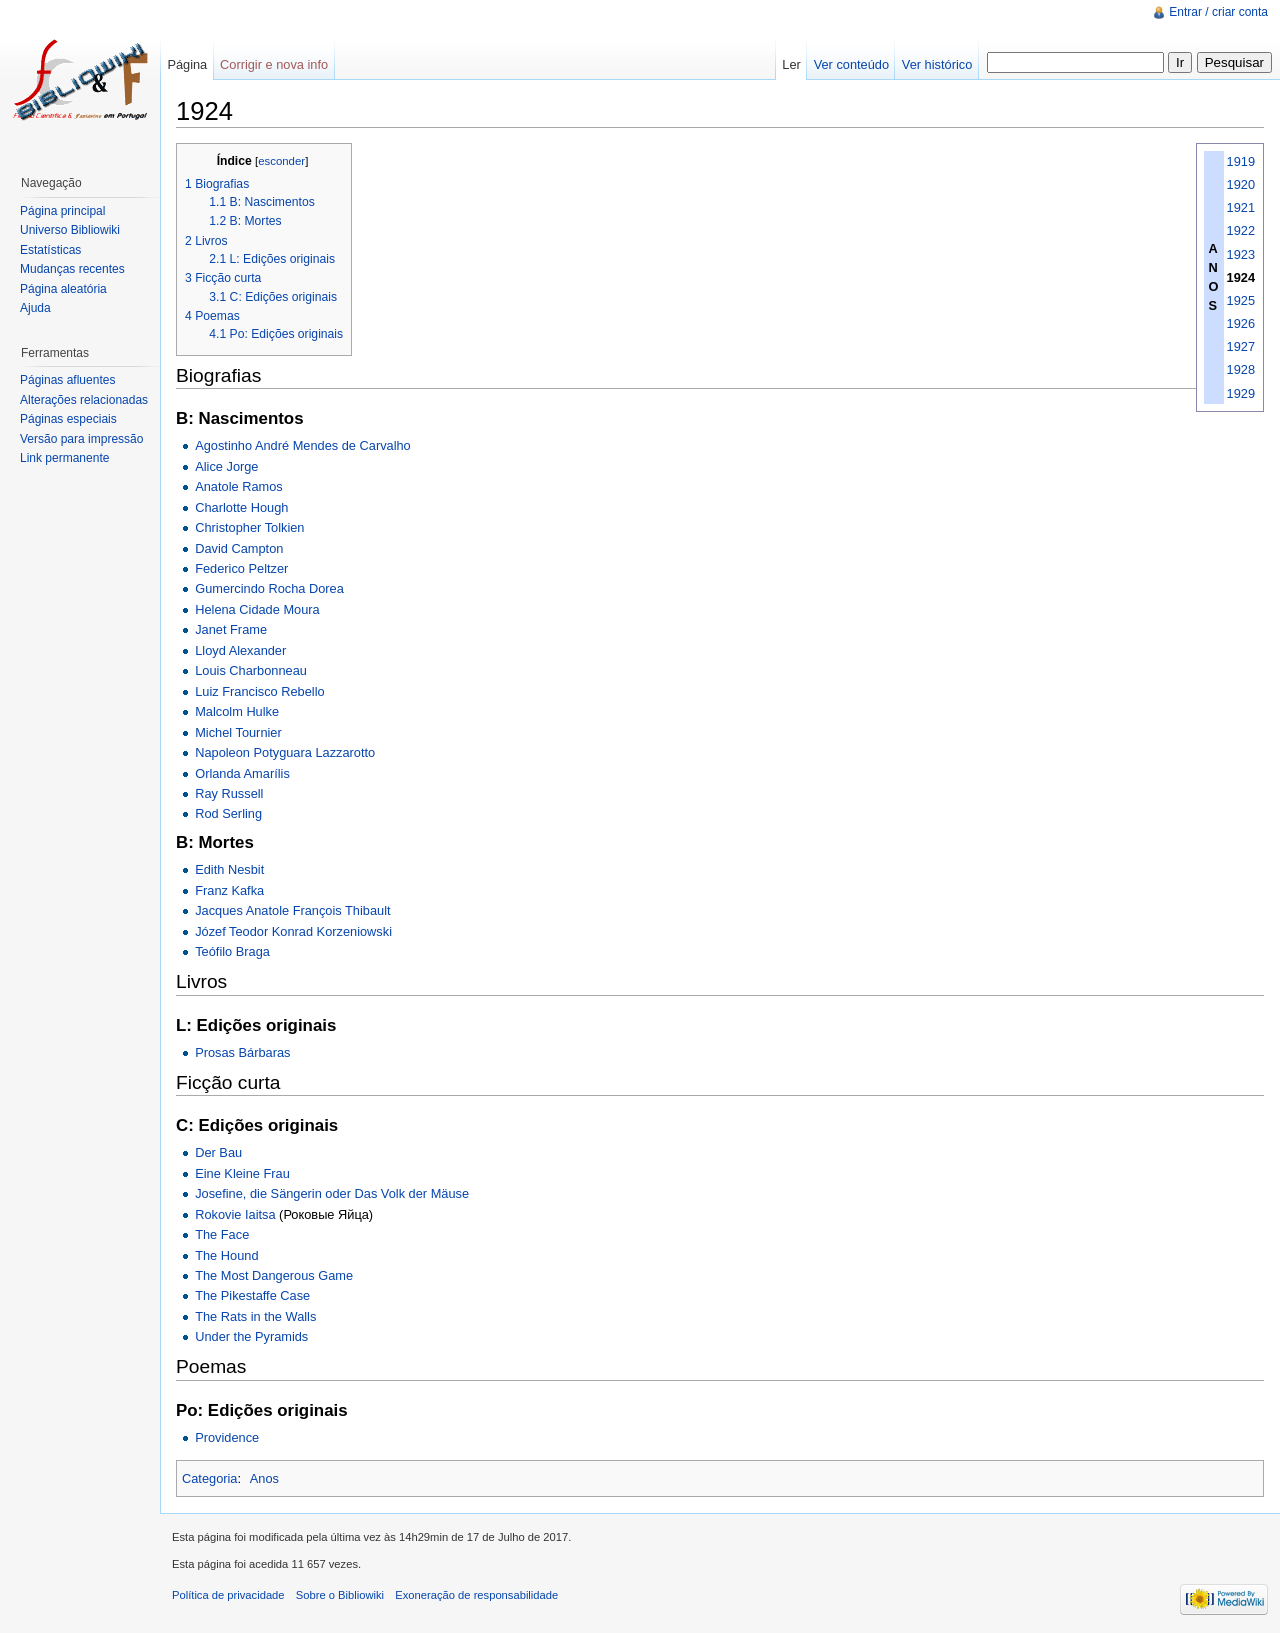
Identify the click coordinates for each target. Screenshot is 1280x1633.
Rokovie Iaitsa (235, 1214)
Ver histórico (937, 64)
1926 (1241, 323)
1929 (1241, 393)
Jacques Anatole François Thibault (292, 910)
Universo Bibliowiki (70, 230)
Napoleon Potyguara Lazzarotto (285, 752)
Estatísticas (50, 250)
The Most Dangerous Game (274, 1275)
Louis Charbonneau (251, 670)
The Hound (226, 1255)
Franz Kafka (229, 890)
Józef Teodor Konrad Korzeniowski (293, 931)
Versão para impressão (81, 439)
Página (187, 64)
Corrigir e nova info (274, 64)
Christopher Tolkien (249, 527)
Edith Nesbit (229, 869)
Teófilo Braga (232, 951)
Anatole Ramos (239, 486)
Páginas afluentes (67, 380)
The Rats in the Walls (255, 1316)
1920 (1241, 184)
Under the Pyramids (251, 1336)
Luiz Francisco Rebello (259, 691)
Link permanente (64, 458)
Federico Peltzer (241, 568)
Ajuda (35, 308)
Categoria (210, 1478)
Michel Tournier (238, 732)
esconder (281, 161)
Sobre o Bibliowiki (340, 1595)
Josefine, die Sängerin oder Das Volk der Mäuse (332, 1193)
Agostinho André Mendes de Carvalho (303, 445)
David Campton (239, 548)
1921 (1241, 207)
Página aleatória (63, 289)
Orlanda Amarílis (242, 773)
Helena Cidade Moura (257, 609)
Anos (264, 1478)
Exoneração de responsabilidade (476, 1595)
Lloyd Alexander (240, 650)
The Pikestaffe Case (252, 1295)
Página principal (62, 211)
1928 (1241, 369)
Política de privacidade (228, 1595)
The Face (222, 1234)
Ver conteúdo (851, 64)
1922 (1241, 230)
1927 (1241, 346)
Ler (791, 64)
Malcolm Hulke (237, 711)
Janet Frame (231, 629)
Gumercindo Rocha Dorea (269, 588)
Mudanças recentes (72, 269)
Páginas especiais (68, 419)
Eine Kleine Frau (242, 1173)
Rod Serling (228, 813)
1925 (1241, 300)
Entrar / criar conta (1218, 12)
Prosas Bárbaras (242, 1052)
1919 (1241, 161)
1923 (1241, 254)
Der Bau (218, 1152)
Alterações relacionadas (84, 400)
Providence (227, 1437)
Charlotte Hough (241, 507)
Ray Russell (229, 793)
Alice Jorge (226, 466)
